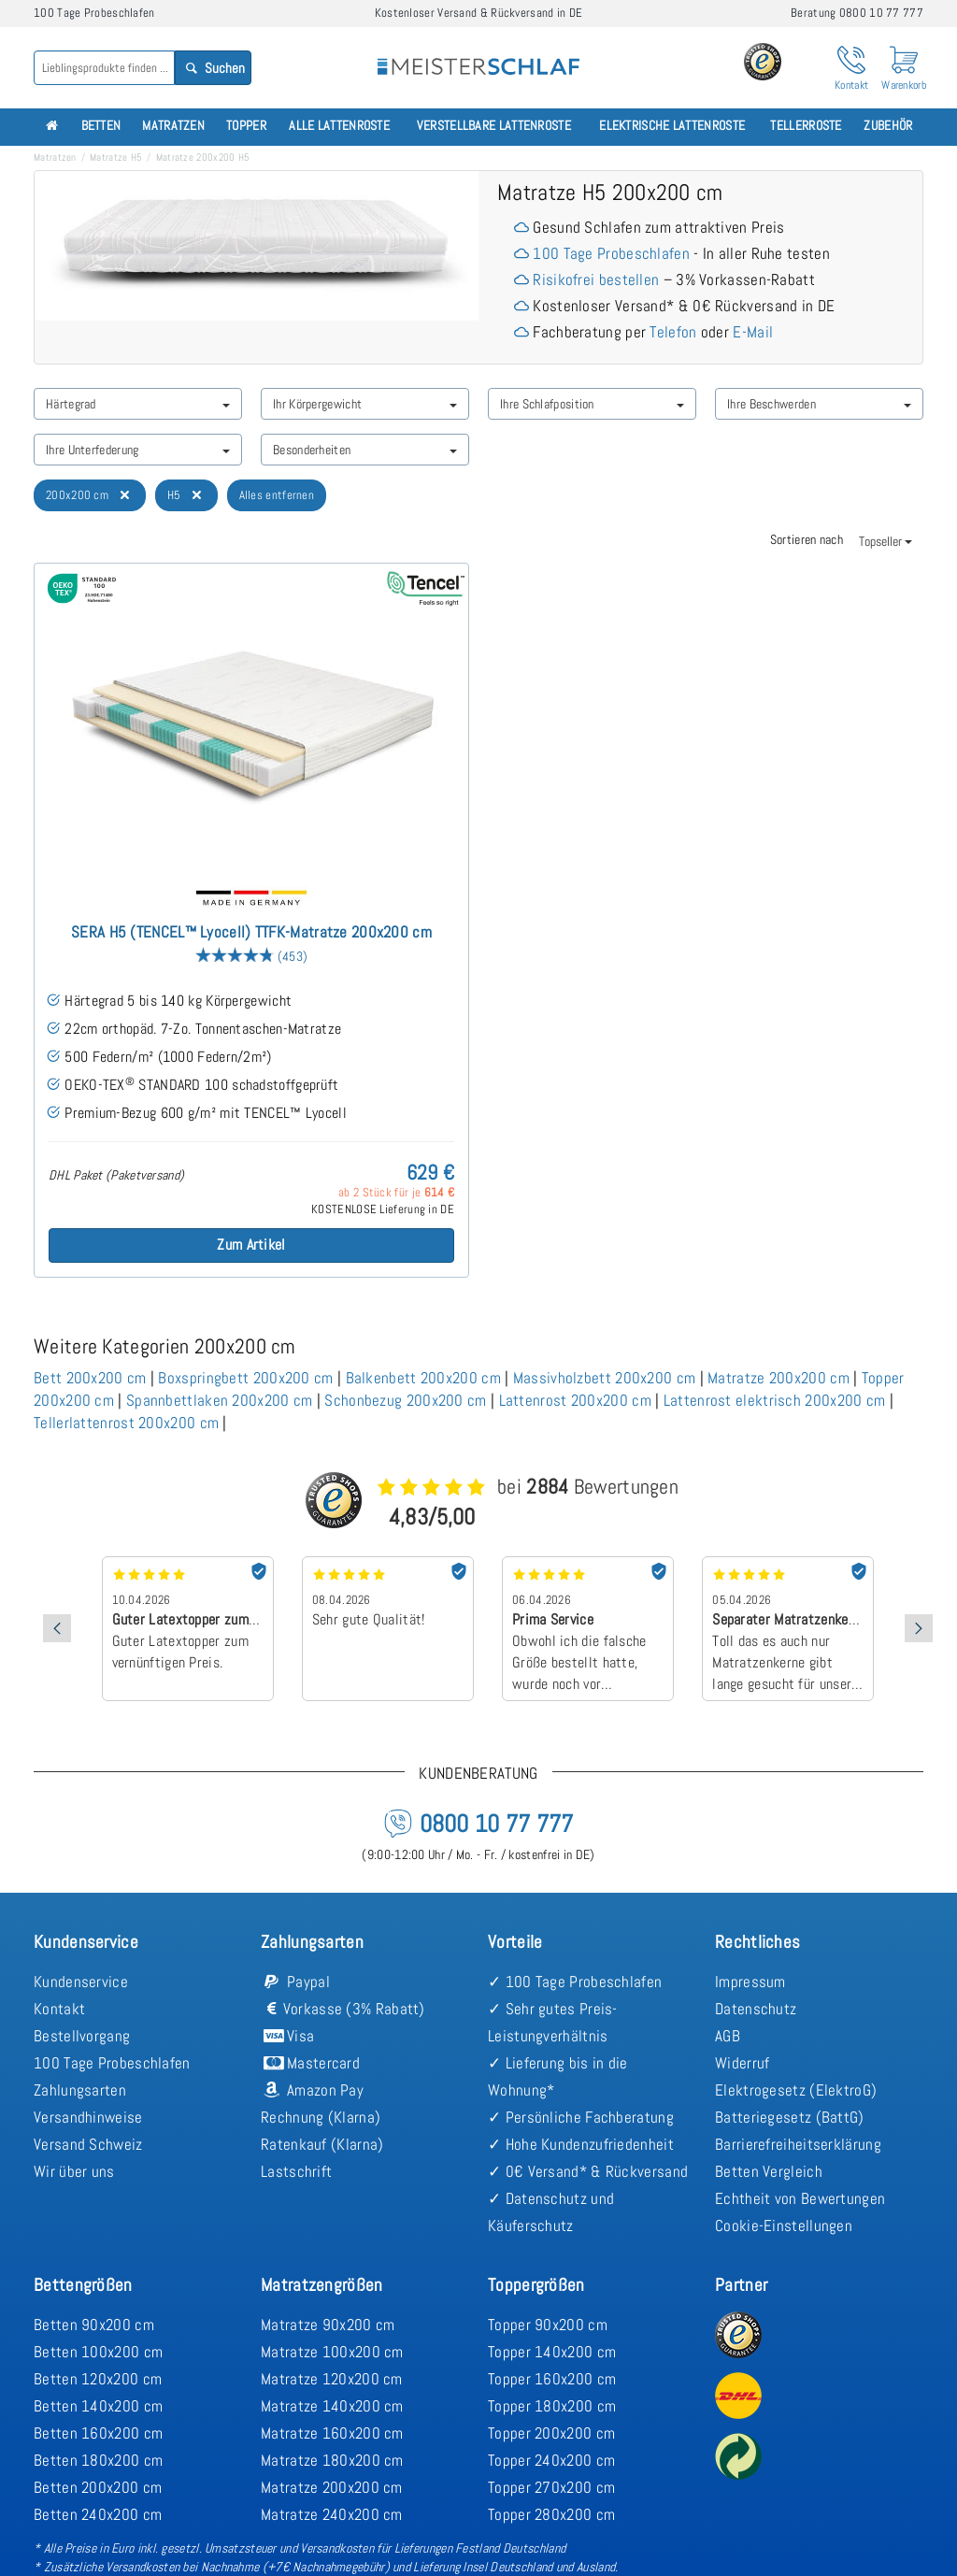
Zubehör (888, 126)
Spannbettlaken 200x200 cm (219, 1400)
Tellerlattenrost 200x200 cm (126, 1422)
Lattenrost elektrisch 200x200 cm (775, 1400)
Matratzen (173, 126)
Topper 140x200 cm (552, 2351)
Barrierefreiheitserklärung (798, 2144)
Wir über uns (74, 2171)
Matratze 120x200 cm (332, 2378)
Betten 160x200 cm (98, 2433)
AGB (727, 2035)
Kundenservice (81, 1981)
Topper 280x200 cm (551, 2514)
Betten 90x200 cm (94, 2324)
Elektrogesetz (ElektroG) (796, 2090)
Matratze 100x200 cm (332, 2351)
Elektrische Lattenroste (672, 126)
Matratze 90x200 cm (327, 2324)
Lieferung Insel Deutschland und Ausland (514, 2566)
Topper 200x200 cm (551, 2433)
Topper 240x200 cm (551, 2460)
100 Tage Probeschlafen (611, 253)
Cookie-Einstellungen (783, 2225)
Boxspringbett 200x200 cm (245, 1377)
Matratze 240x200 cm (332, 2514)
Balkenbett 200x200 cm (423, 1377)
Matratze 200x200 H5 (203, 157)
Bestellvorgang (82, 2035)
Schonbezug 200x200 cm (405, 1400)
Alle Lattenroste (339, 126)
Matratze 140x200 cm (332, 2406)
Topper (246, 126)
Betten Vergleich (768, 2171)
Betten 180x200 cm (98, 2460)
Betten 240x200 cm (98, 2514)
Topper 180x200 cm (552, 2406)
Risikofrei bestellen (596, 279)
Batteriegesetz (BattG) (789, 2117)
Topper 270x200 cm (551, 2487)
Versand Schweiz (88, 2144)
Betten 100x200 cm (98, 2351)
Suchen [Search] (213, 68)
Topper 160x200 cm (552, 2378)
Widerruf (742, 2063)
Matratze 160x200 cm (332, 2433)
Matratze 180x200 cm (332, 2460)
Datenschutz (755, 2008)
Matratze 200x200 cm (778, 1377)
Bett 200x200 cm (90, 1377)
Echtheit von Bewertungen (800, 2198)
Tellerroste (805, 126)
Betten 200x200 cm (98, 2487)
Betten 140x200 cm (98, 2406)
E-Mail (753, 332)
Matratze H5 (116, 157)
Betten (101, 126)
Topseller (885, 541)
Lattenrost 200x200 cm (575, 1400)
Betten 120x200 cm (98, 2378)
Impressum (750, 1981)
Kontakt (59, 2008)
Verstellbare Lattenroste (494, 126)
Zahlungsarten (80, 2090)
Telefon (673, 332)
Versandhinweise (88, 2117)
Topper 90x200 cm (547, 2324)
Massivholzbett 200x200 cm (604, 1377)
